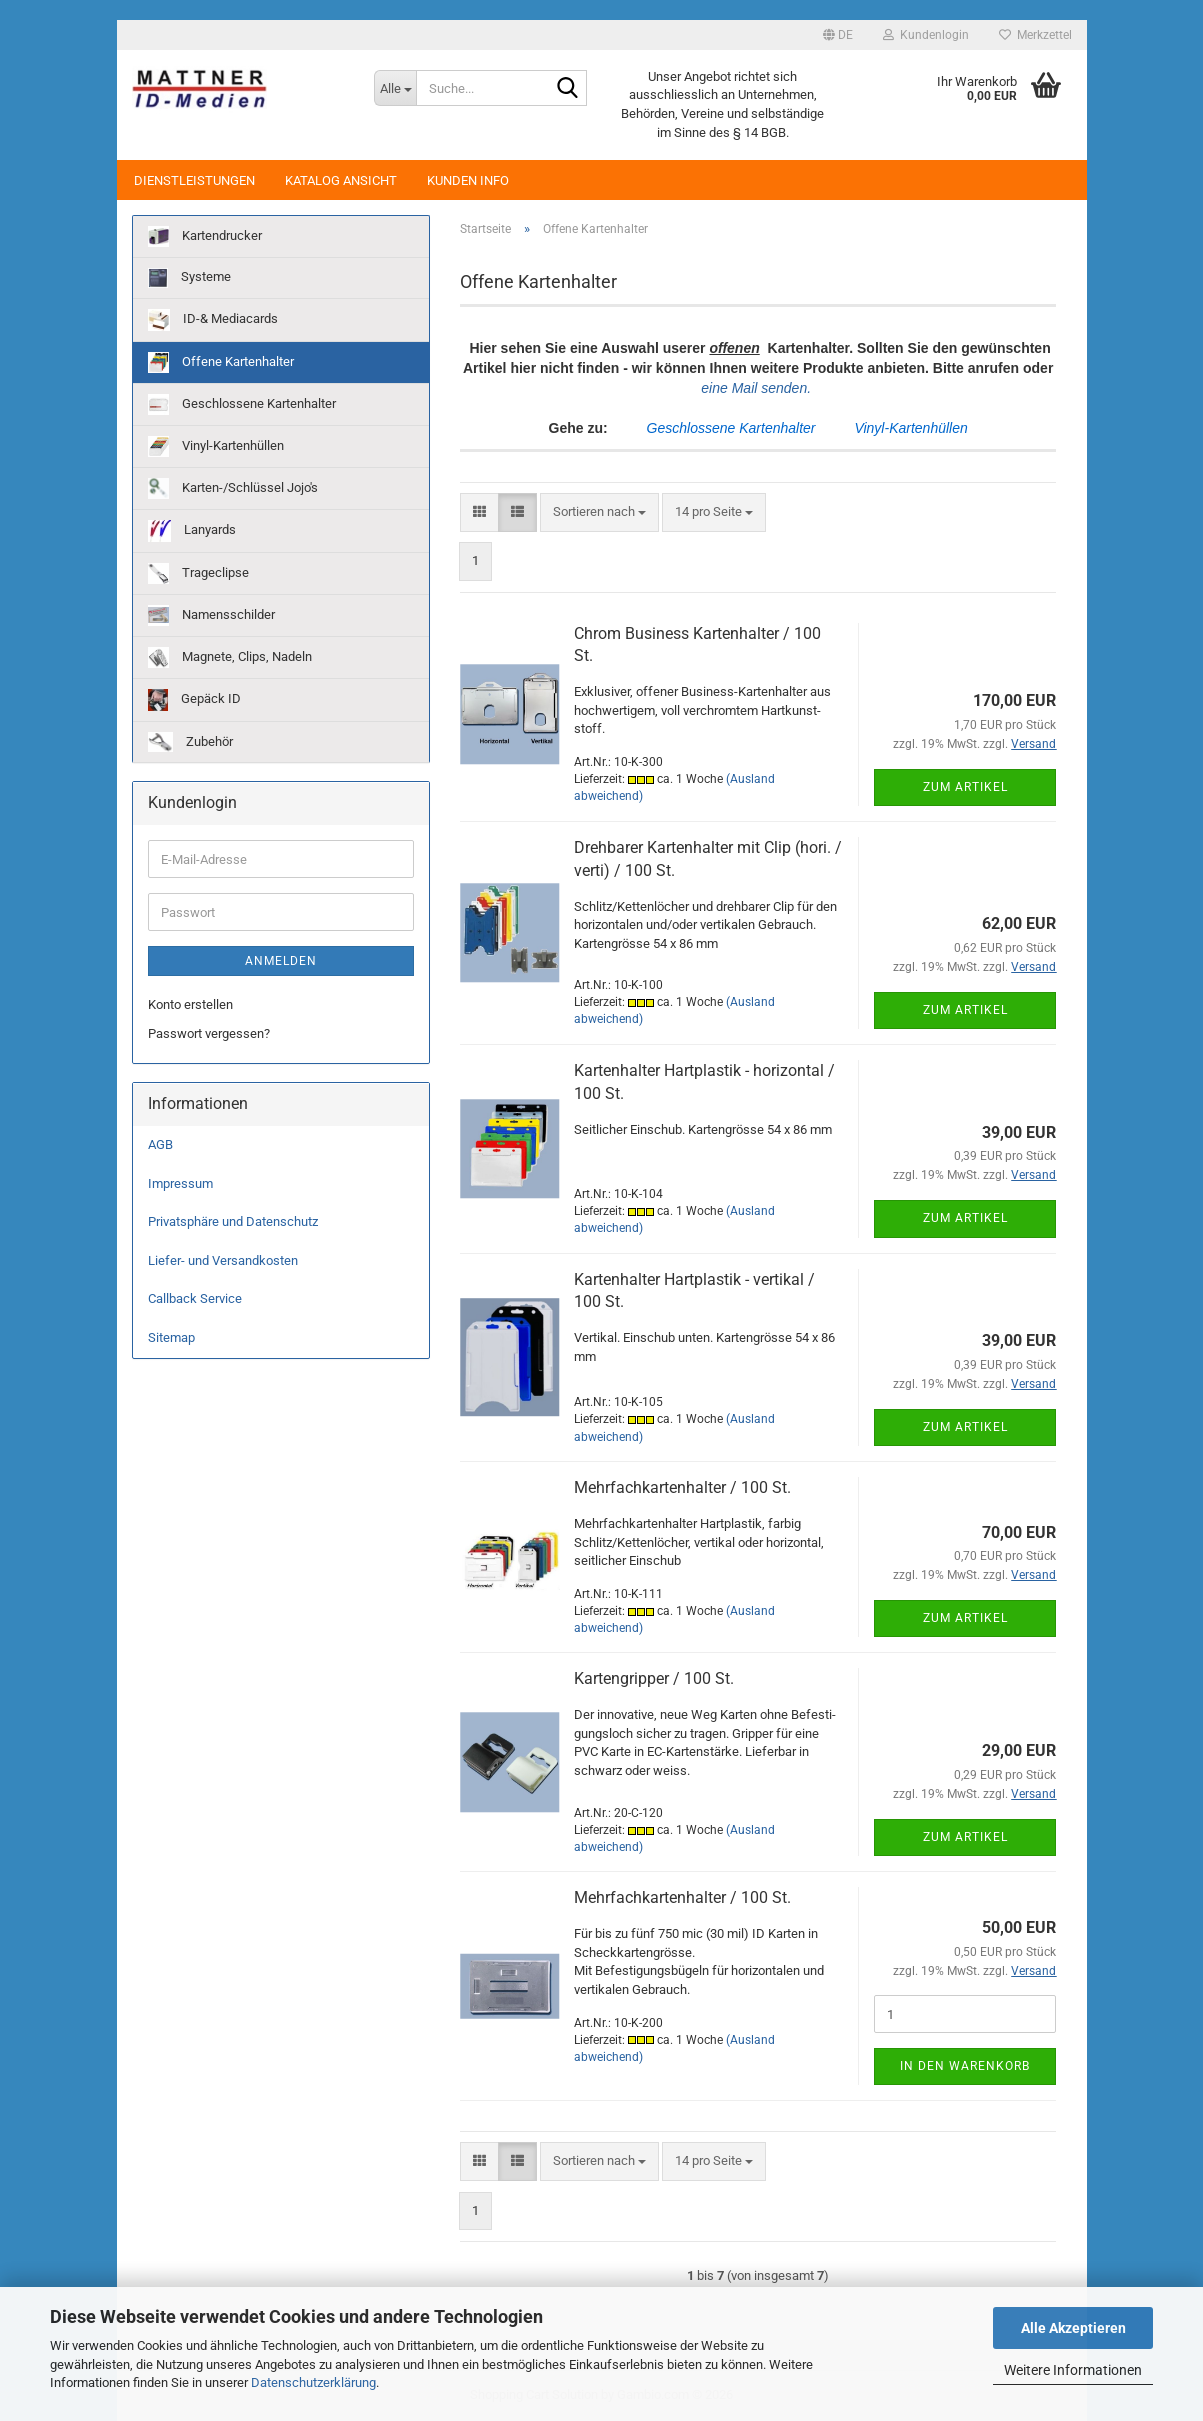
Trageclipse (198, 573)
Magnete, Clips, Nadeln (230, 657)
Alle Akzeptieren (1073, 2328)
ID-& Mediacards (213, 320)
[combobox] (599, 512)
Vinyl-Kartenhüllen (216, 446)
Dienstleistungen (194, 180)
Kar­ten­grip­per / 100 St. (654, 1678)
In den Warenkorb (965, 2066)
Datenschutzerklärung (313, 2382)
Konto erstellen (190, 1004)
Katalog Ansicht (341, 180)
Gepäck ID (194, 700)
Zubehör (190, 742)
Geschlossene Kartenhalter (242, 404)
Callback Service (195, 1298)
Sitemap (171, 1337)
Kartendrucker (205, 236)
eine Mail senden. (758, 388)
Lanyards (192, 531)
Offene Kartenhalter (221, 362)
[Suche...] (395, 88)
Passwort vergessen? (209, 1033)
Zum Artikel (965, 787)
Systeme (189, 278)
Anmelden (281, 961)
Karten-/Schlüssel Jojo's (233, 488)
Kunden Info (468, 180)
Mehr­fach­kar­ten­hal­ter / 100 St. (682, 1487)
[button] (838, 35)
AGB (160, 1144)
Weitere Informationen (1073, 2370)
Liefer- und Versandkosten (223, 1260)
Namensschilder (211, 615)
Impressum (180, 1183)
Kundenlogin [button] (926, 35)
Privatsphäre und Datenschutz (233, 1221)
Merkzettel (1035, 35)
